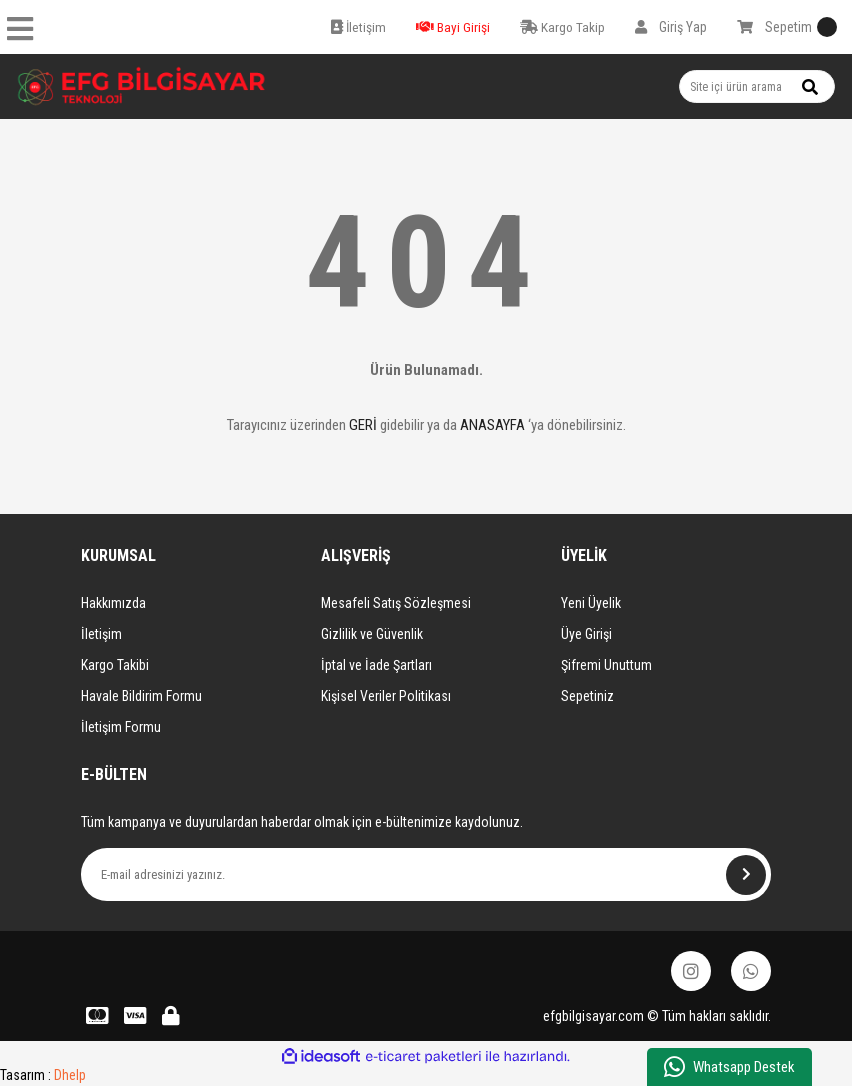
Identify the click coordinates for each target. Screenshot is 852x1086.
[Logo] (142, 86)
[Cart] (787, 27)
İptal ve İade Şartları (376, 665)
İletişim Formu (121, 727)
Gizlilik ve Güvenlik (372, 634)
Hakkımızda (113, 603)
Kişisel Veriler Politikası (386, 696)
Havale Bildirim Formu (141, 696)
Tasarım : (43, 1075)
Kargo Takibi (115, 665)
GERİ (363, 425)
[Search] (757, 86)
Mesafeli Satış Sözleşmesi (396, 603)
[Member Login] (671, 27)
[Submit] (746, 875)
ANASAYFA (492, 425)
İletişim (101, 634)
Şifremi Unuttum (606, 665)
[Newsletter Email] (426, 874)
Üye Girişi (586, 634)
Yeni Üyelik (591, 603)
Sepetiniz (587, 696)
